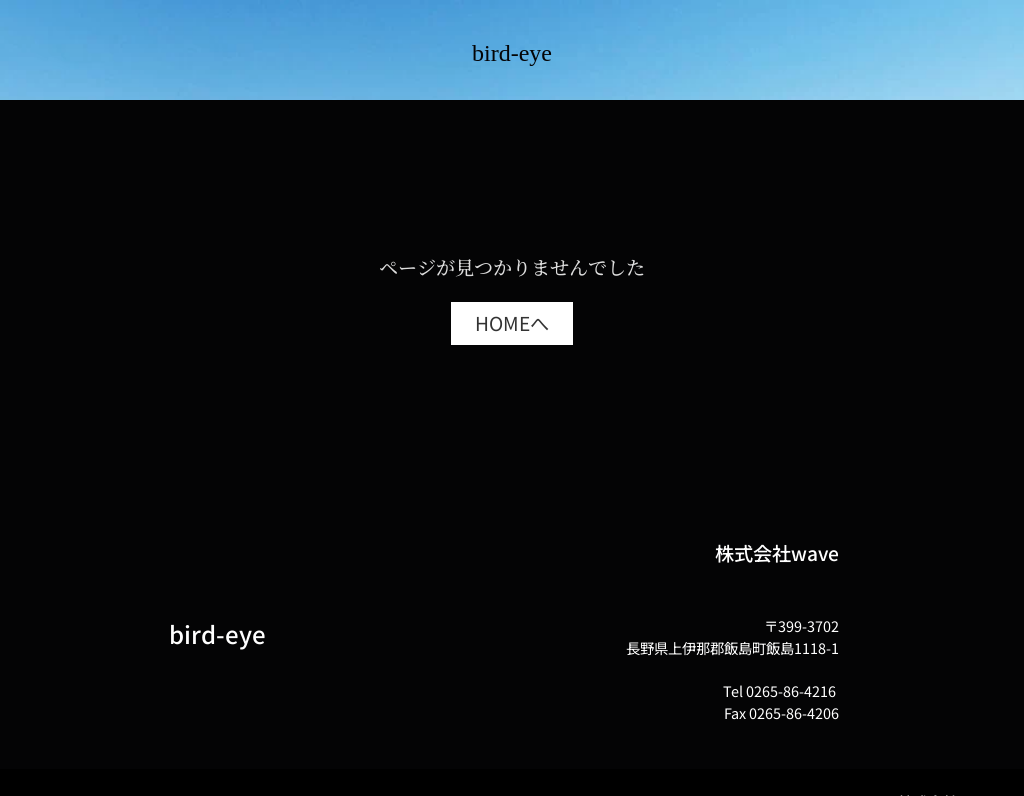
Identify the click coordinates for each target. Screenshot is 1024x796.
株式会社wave (777, 553)
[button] (512, 323)
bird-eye (512, 53)
